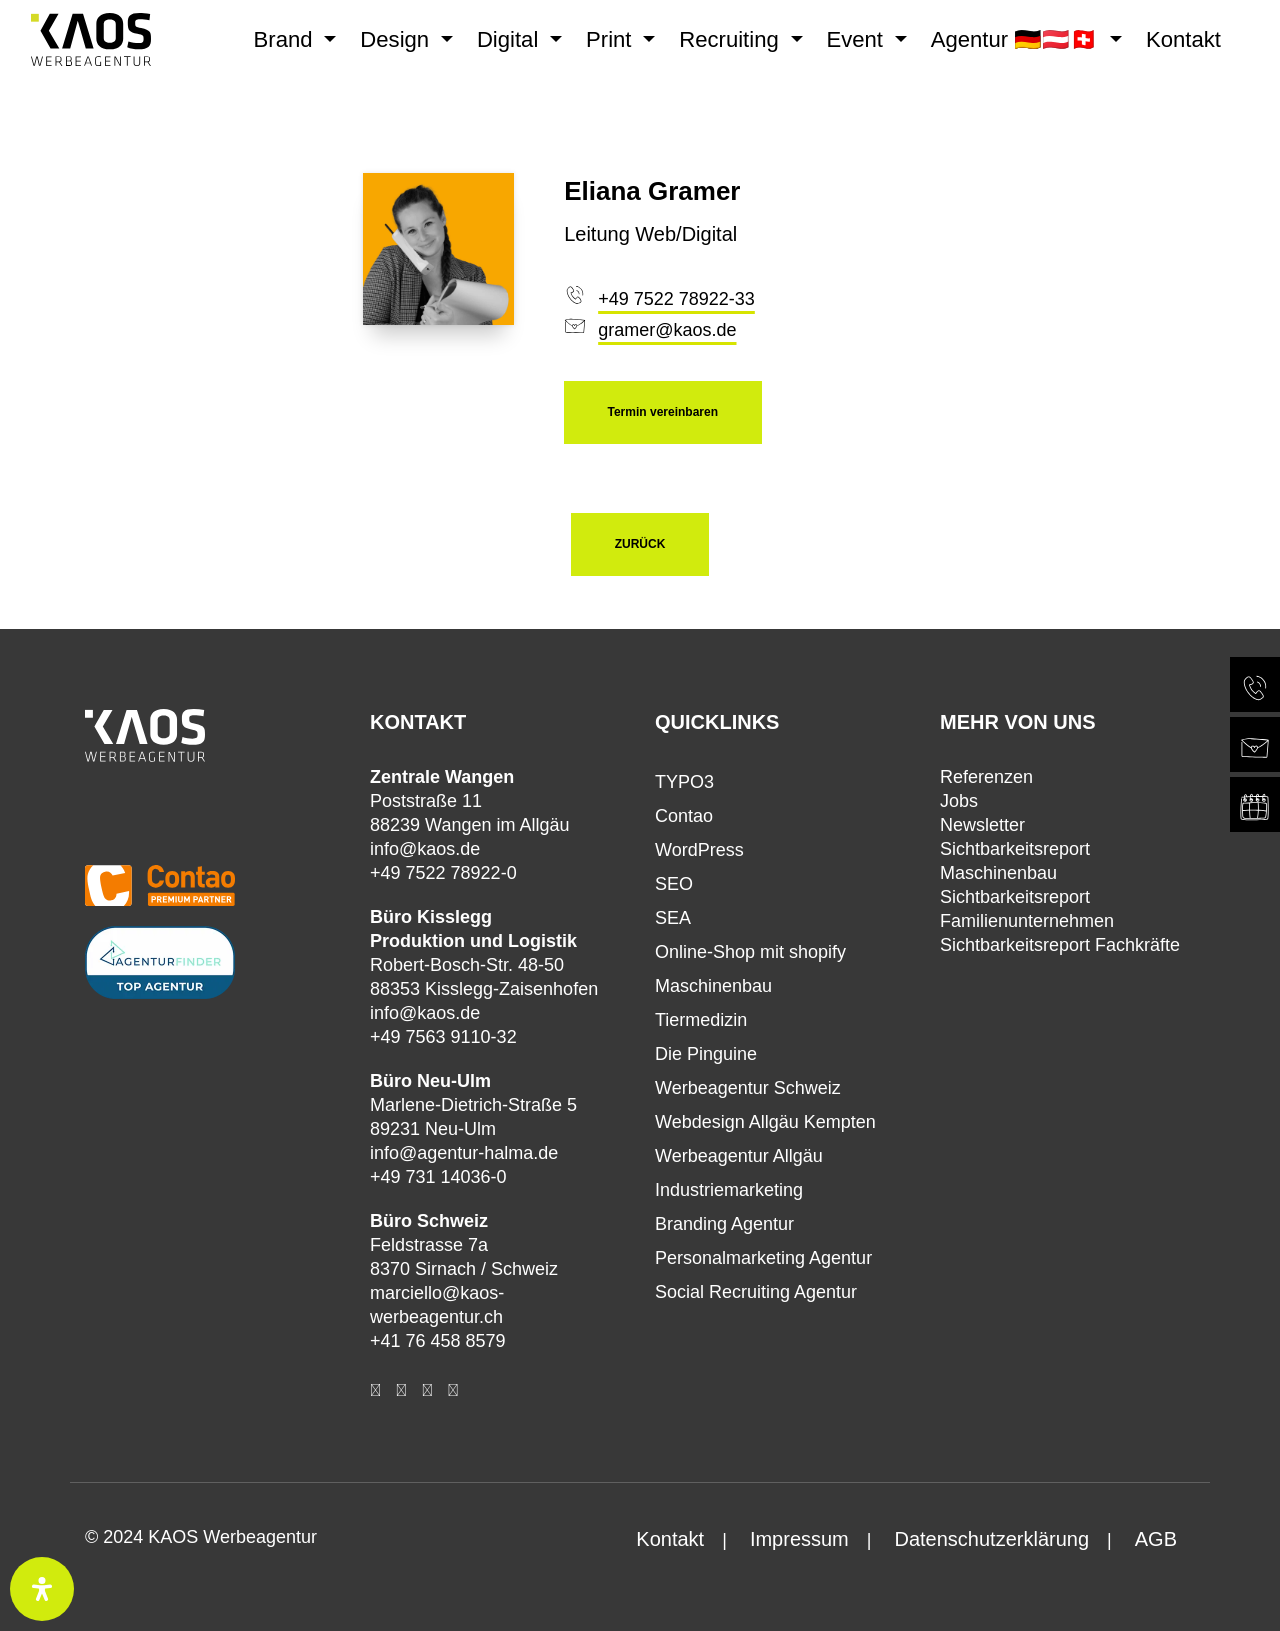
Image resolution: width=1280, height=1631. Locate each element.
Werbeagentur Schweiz (748, 1088)
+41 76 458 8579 (438, 1341)
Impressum (799, 1539)
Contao (684, 816)
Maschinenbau (713, 986)
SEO (674, 884)
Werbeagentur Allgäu (739, 1156)
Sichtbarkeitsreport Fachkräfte (1060, 945)
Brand (286, 39)
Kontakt (1183, 39)
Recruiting (732, 39)
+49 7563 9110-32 (443, 1037)
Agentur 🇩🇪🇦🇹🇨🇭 (1018, 39)
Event (858, 39)
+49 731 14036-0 (438, 1177)
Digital (511, 39)
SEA (673, 918)
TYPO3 (684, 782)
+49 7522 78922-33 (676, 299)
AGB (1156, 1539)
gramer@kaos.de (667, 330)
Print (612, 39)
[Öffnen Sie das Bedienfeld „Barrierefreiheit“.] (42, 1589)
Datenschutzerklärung (991, 1539)
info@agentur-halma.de (464, 1153)
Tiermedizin (701, 1020)
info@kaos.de (425, 849)
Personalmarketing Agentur (763, 1258)
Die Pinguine (706, 1054)
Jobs (959, 801)
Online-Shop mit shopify (750, 952)
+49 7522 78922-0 (443, 873)
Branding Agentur (724, 1224)
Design (397, 39)
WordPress (699, 850)
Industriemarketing (729, 1190)
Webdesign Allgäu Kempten (765, 1122)
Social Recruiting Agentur (756, 1292)
